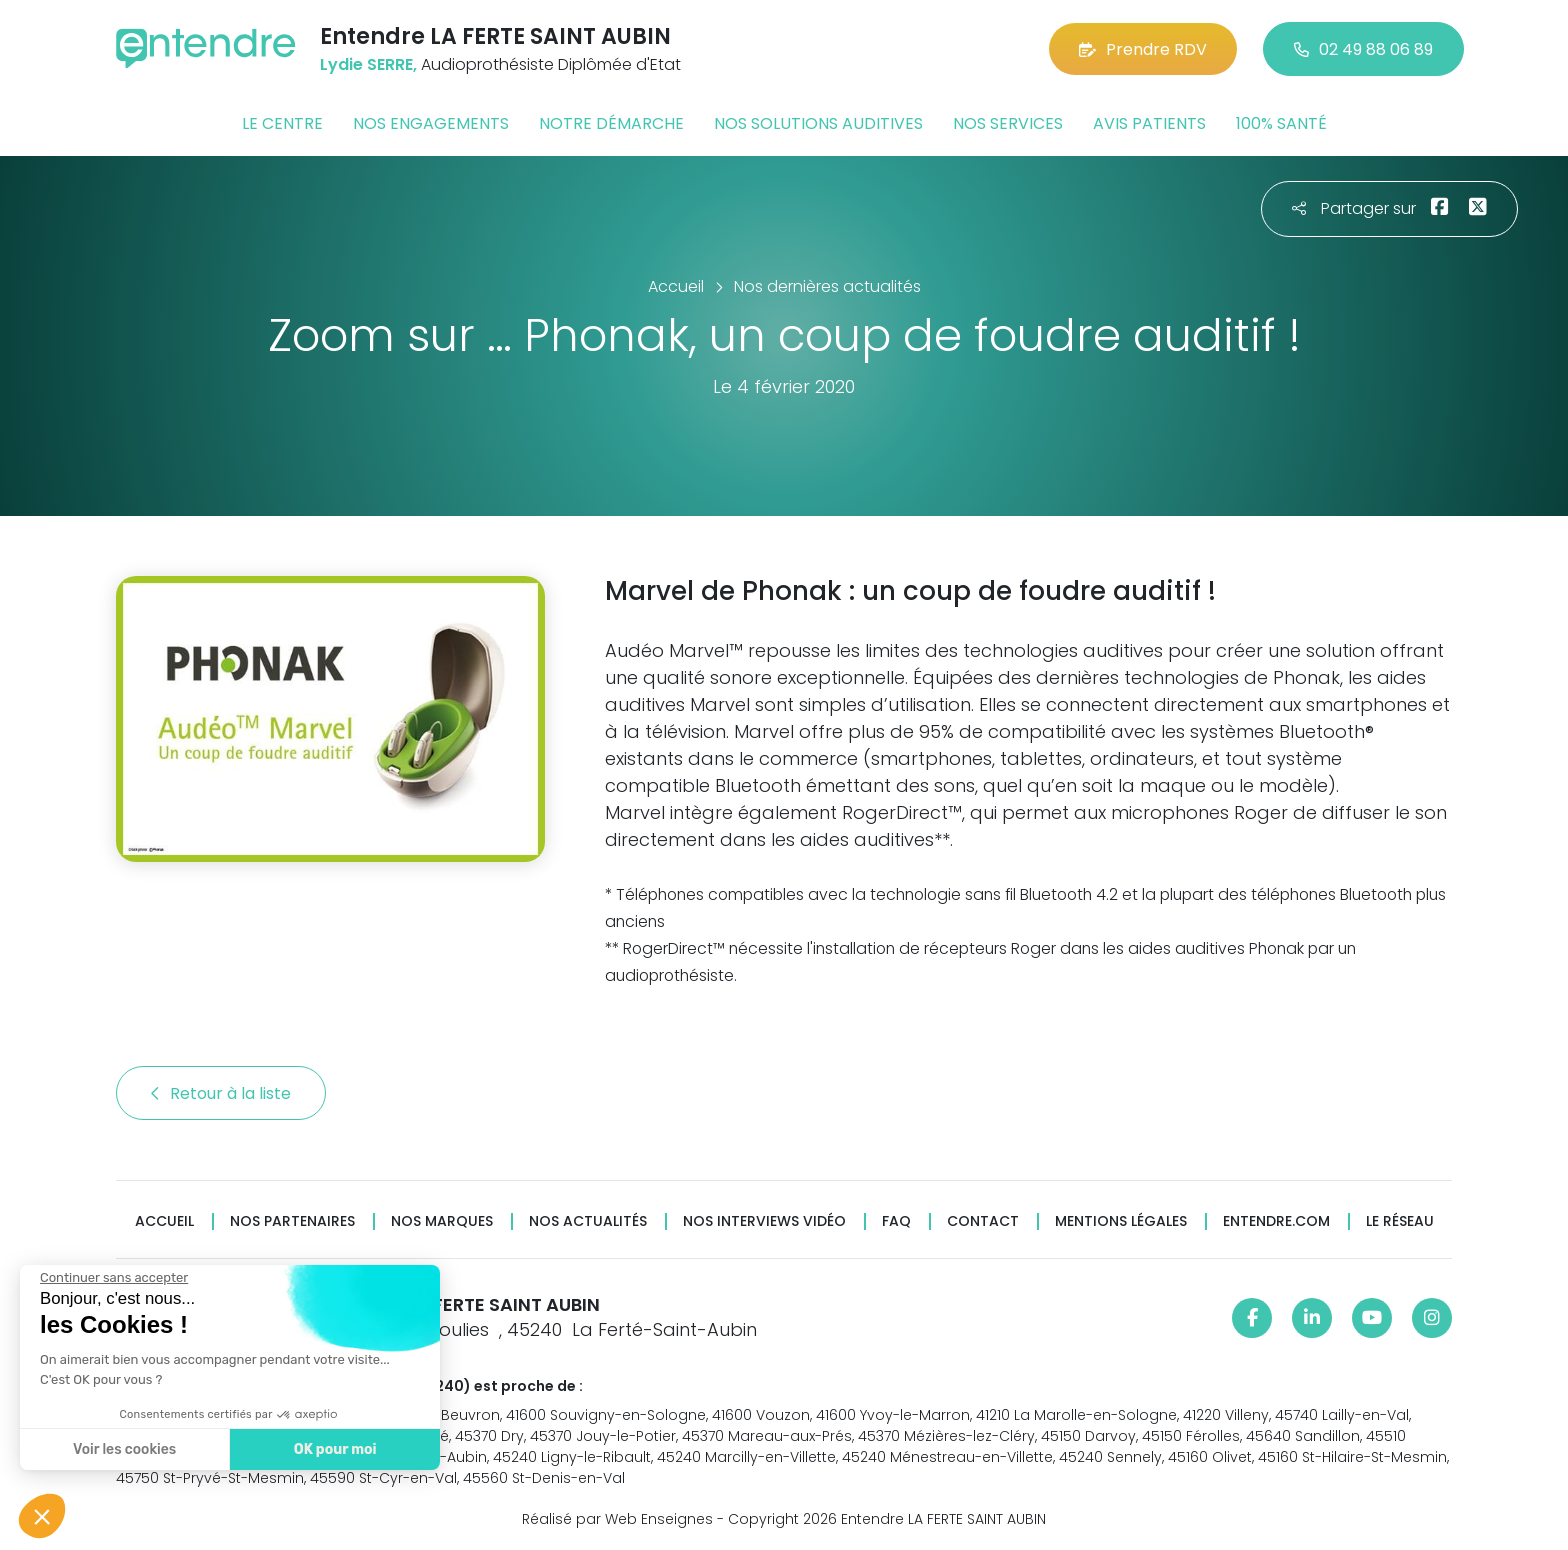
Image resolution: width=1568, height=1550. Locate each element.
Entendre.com (1276, 1221)
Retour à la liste (221, 1093)
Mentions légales (1121, 1221)
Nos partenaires (292, 1221)
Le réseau (1400, 1221)
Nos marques (442, 1221)
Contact (983, 1221)
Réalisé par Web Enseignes (617, 1519)
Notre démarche (611, 123)
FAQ (896, 1221)
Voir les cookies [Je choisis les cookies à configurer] (124, 1449)
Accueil (164, 1221)
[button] (42, 1516)
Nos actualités (588, 1221)
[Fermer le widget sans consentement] (114, 1278)
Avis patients (1149, 123)
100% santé (1281, 123)
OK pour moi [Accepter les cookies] (335, 1449)
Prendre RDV (1143, 49)
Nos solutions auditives (818, 123)
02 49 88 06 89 (1363, 49)
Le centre (282, 123)
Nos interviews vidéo (764, 1221)
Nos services (1008, 123)
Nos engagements (431, 123)
